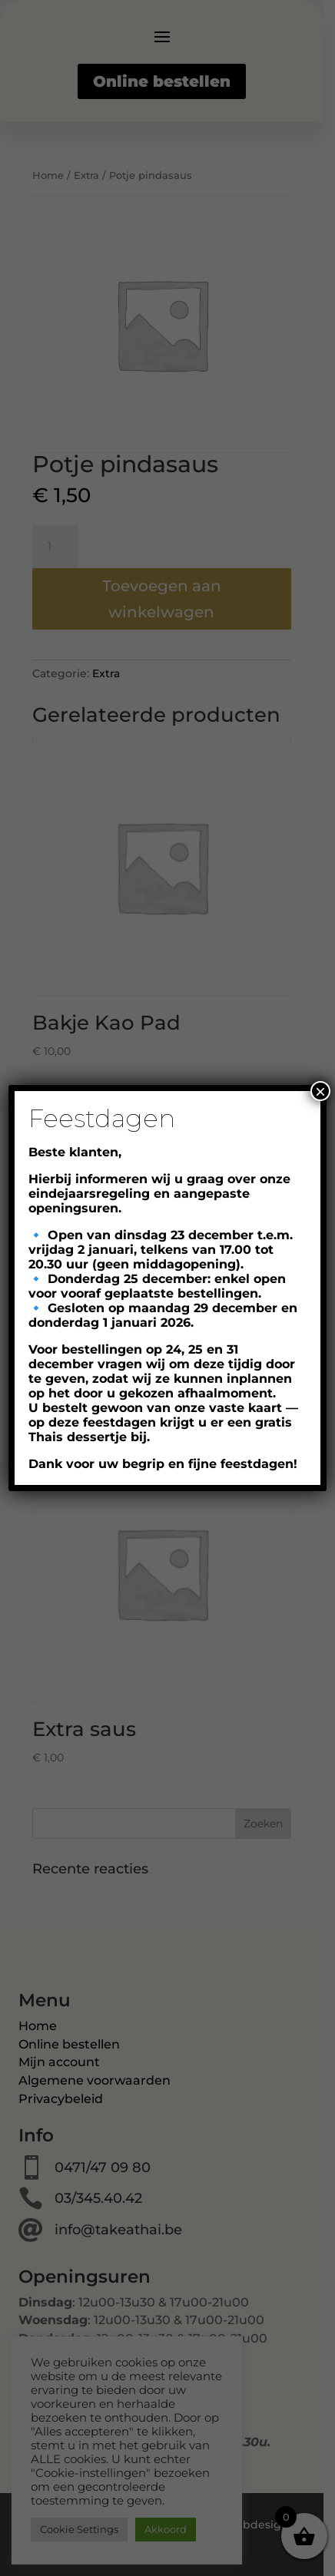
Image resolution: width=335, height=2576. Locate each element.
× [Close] (320, 1091)
